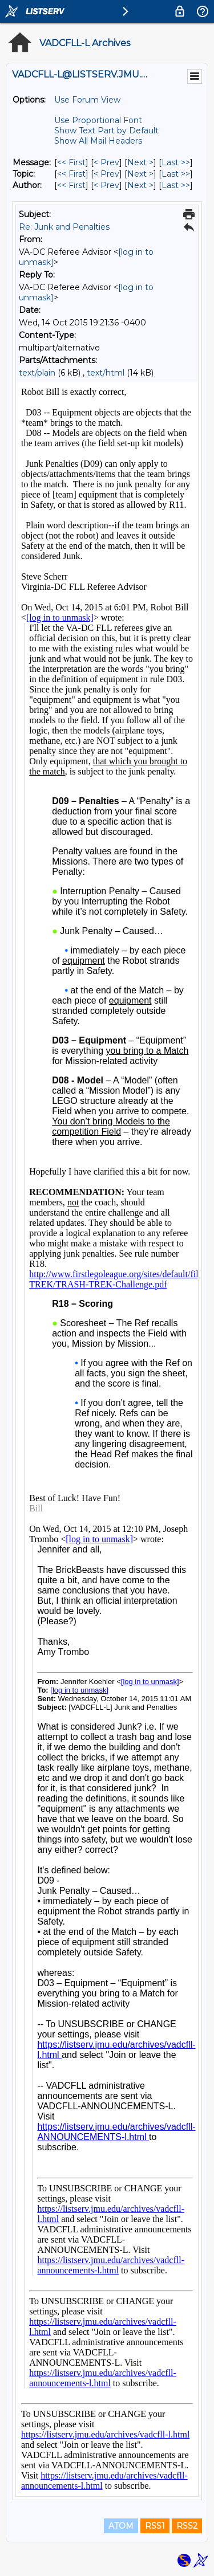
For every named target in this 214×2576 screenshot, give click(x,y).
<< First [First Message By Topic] (71, 174)
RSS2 (186, 2526)
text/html (105, 373)
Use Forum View (87, 100)
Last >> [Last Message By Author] (175, 185)
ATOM (121, 2526)
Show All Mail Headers (98, 141)
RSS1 (155, 2526)
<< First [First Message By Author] (71, 185)
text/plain (37, 373)
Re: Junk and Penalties (64, 227)
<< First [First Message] (71, 162)
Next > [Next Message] (140, 162)
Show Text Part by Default (106, 130)
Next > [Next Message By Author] (140, 185)
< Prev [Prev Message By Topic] (106, 174)
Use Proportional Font (98, 120)
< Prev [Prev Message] (106, 162)
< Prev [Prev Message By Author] (106, 185)
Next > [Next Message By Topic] (140, 174)
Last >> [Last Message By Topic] (175, 174)
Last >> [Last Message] (175, 162)
